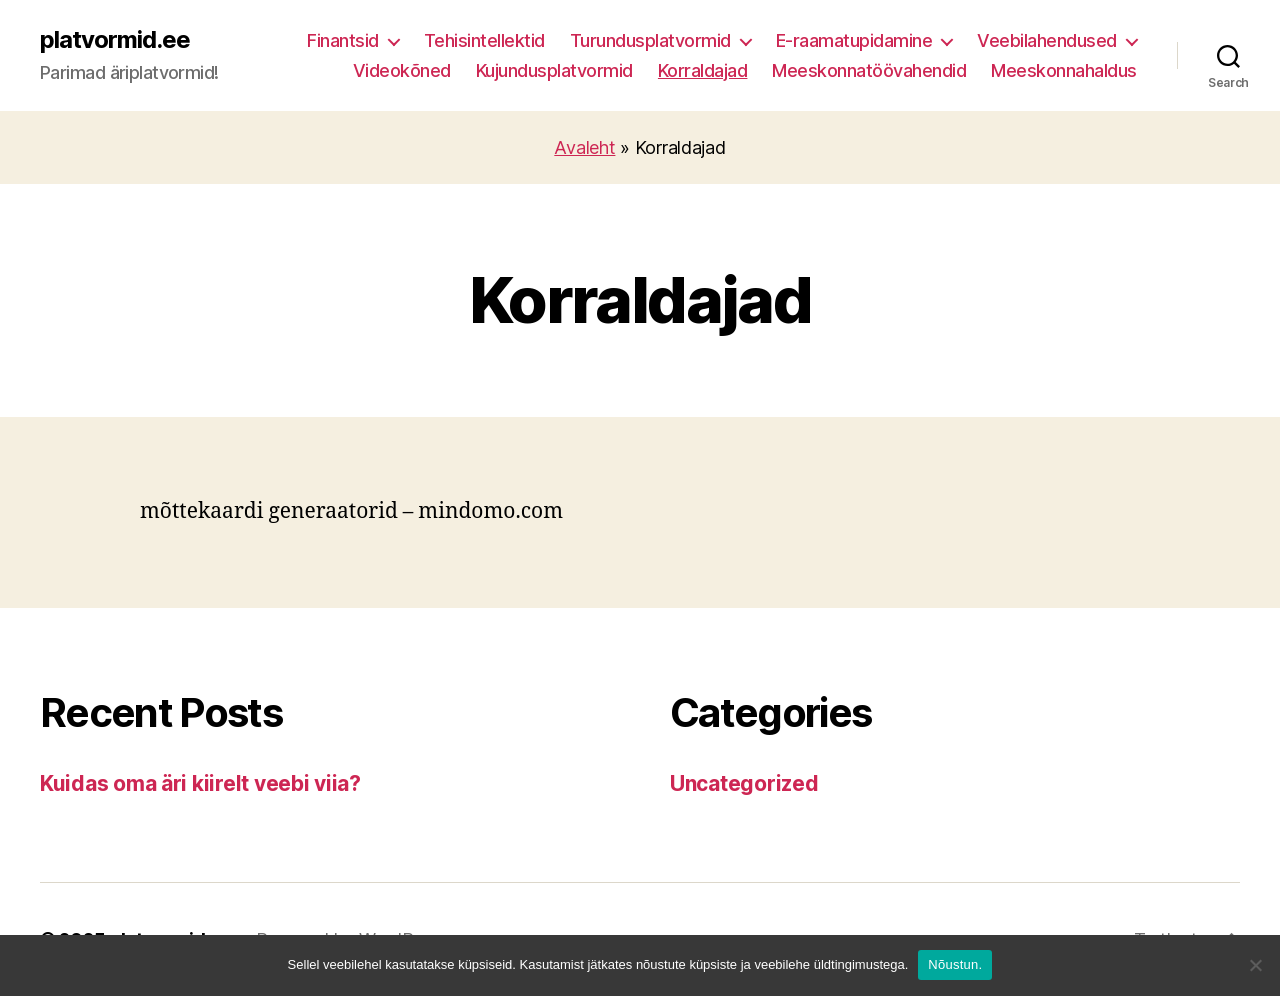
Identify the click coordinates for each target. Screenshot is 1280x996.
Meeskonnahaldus (1064, 70)
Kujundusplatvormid (554, 70)
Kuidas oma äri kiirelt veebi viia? (200, 783)
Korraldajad (703, 70)
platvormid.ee (115, 40)
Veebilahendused (1047, 40)
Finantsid (343, 40)
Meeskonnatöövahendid (869, 70)
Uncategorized (744, 783)
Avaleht (584, 147)
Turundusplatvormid (650, 40)
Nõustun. (955, 964)
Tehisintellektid (484, 40)
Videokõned (402, 70)
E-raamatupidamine (854, 40)
